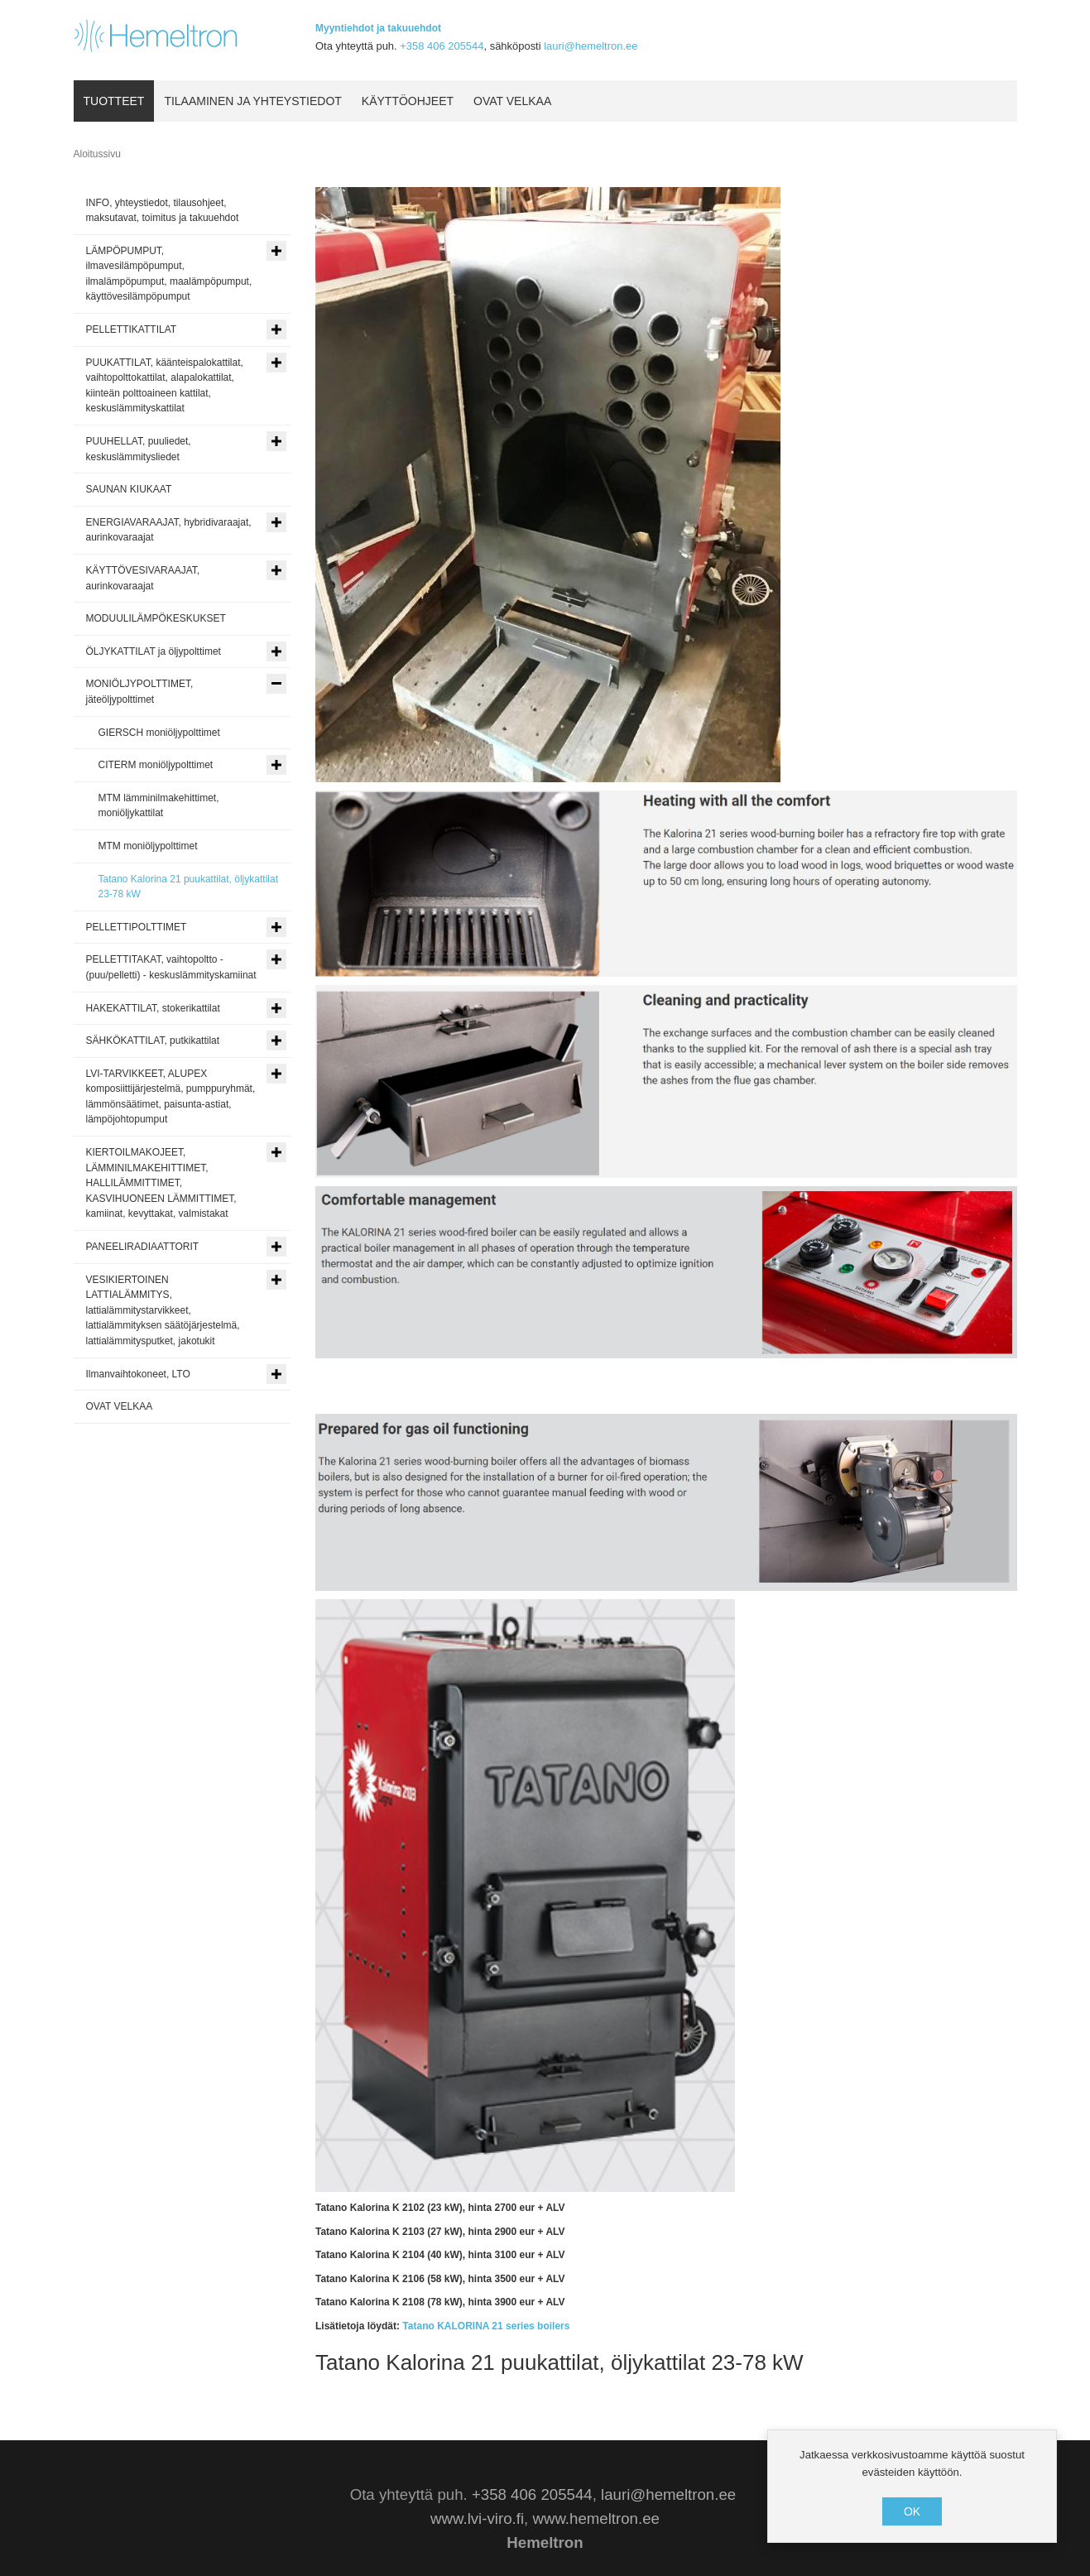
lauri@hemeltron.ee (590, 46)
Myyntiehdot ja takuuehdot (378, 28)
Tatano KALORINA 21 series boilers (485, 2326)
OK (912, 2511)
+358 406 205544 (441, 46)
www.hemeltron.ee (595, 2518)
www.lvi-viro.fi (477, 2518)
